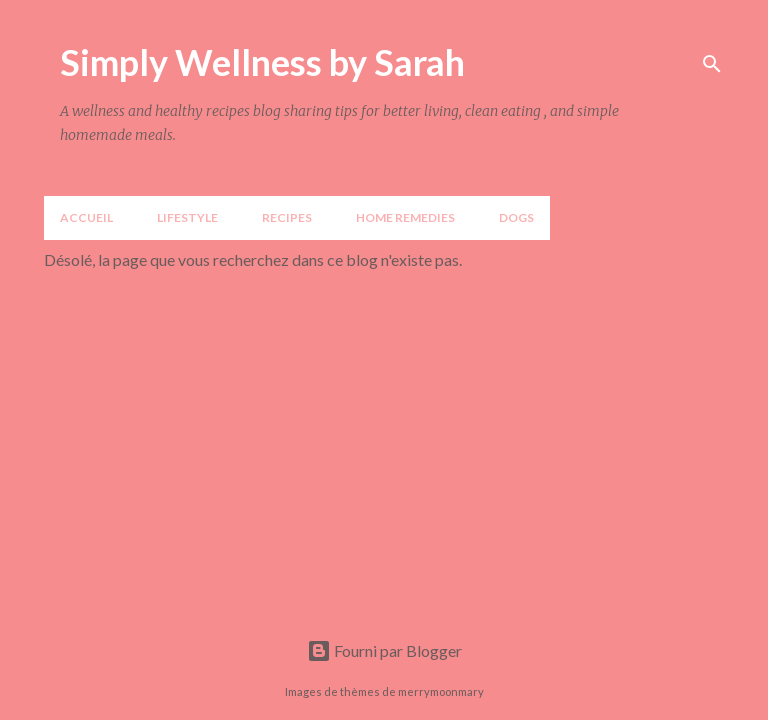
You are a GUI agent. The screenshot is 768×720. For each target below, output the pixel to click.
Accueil (86, 217)
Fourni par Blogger (384, 650)
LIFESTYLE (187, 217)
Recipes (287, 217)
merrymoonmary (441, 691)
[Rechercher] (712, 64)
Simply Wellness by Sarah (262, 62)
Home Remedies (405, 217)
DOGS (516, 217)
